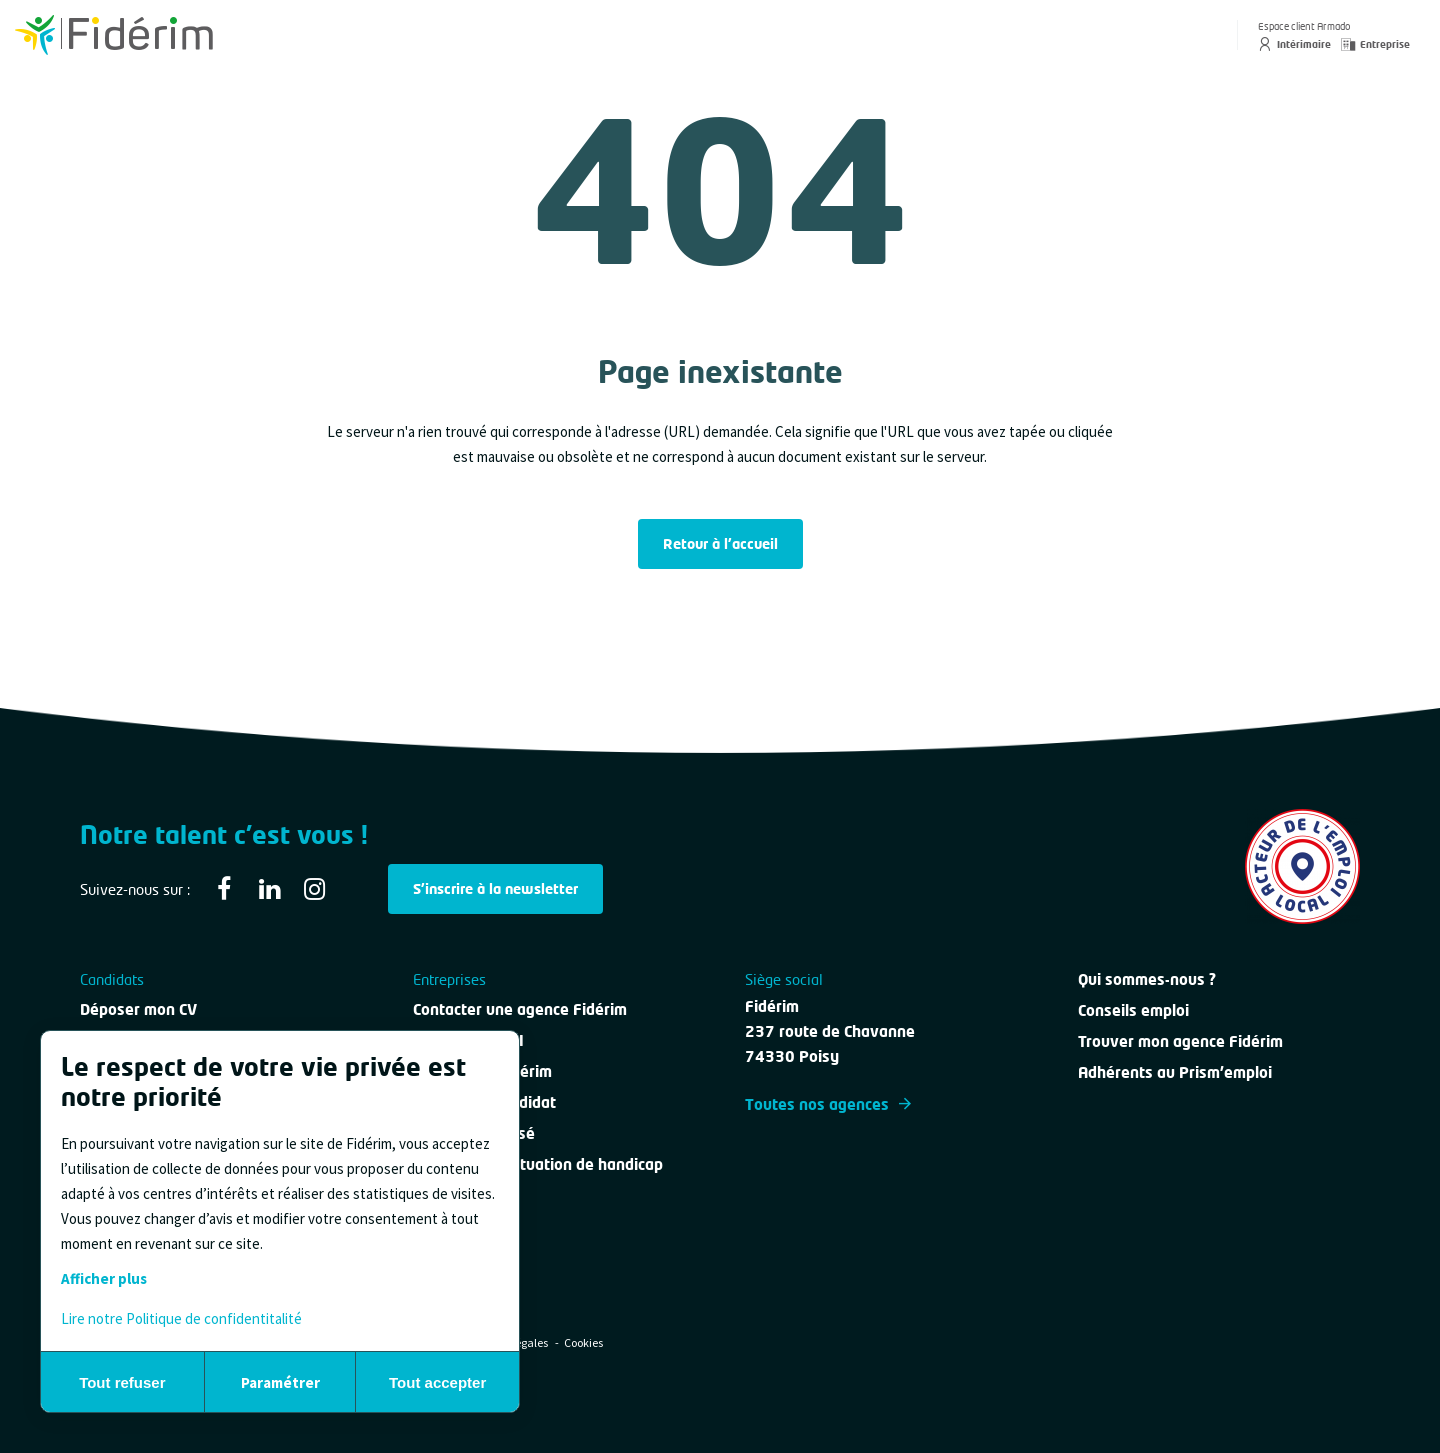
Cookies (583, 1342)
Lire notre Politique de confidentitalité (181, 1318)
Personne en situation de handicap (538, 1164)
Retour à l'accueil (720, 543)
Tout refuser (122, 1382)
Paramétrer (280, 1382)
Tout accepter (437, 1382)
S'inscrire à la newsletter (495, 888)
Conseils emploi (1133, 1010)
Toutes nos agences (828, 1104)
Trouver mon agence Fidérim (1180, 1041)
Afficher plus (104, 1278)
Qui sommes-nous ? (1147, 979)
